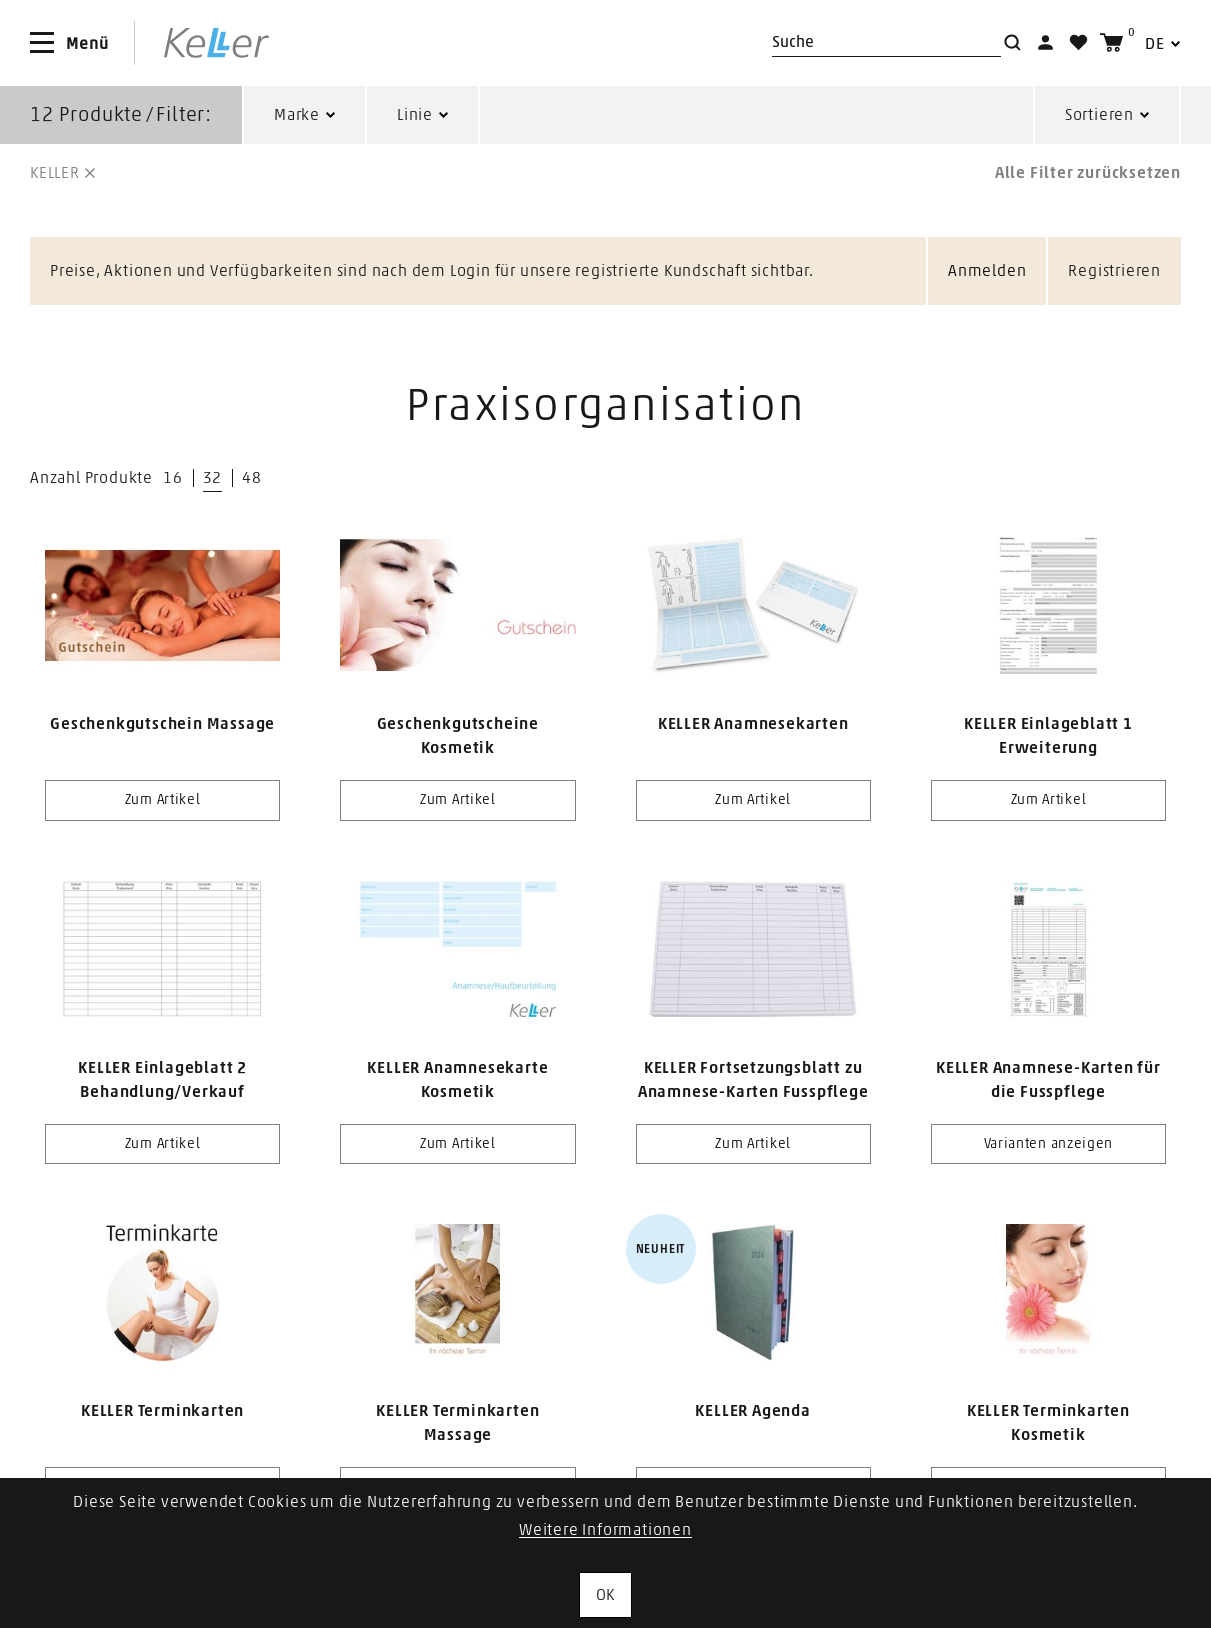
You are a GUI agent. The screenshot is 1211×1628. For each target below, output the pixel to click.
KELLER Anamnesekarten (753, 724)
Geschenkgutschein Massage (162, 724)
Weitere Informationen (605, 1530)
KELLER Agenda (752, 1411)
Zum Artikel (163, 800)
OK (606, 1595)
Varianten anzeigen (1049, 1144)
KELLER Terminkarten (162, 1411)
